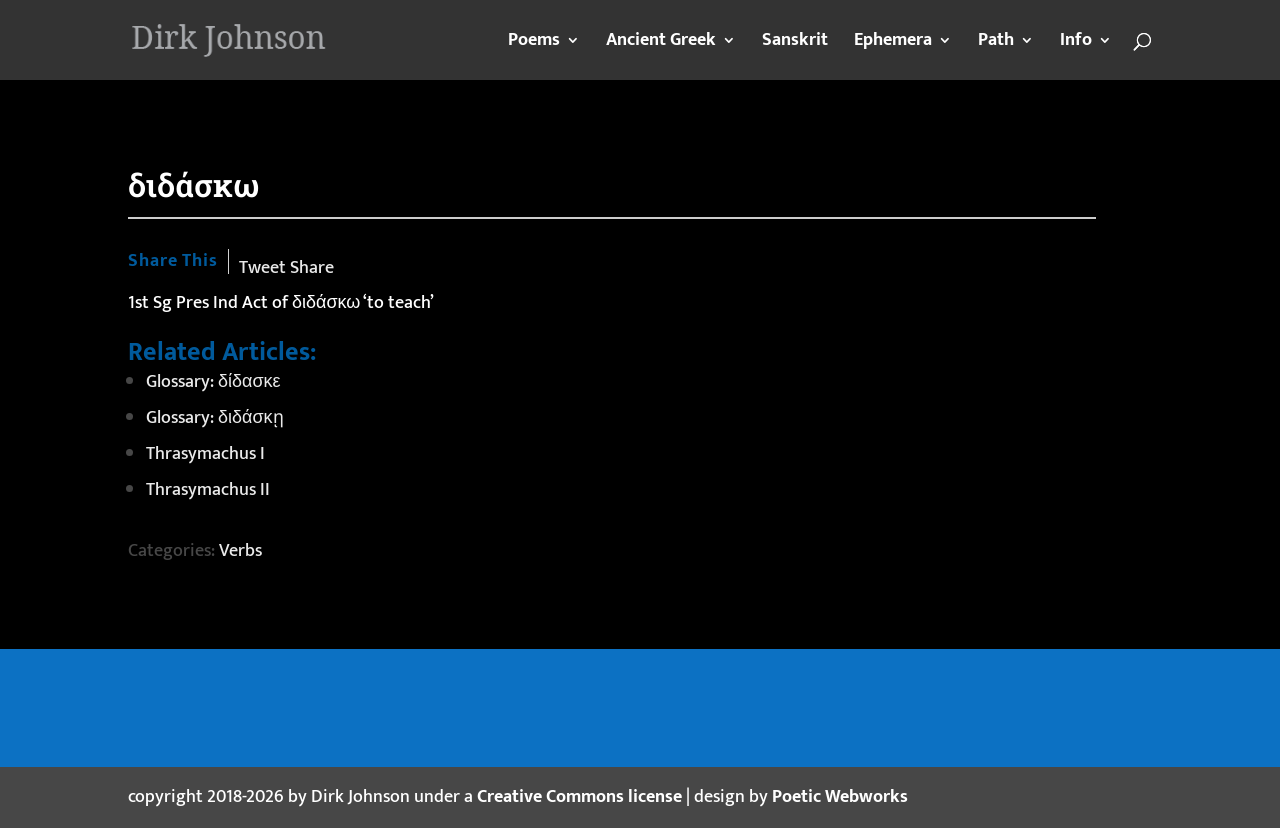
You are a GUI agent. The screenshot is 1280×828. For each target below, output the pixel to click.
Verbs (240, 551)
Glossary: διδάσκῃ (215, 418)
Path (996, 44)
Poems (534, 44)
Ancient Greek (661, 44)
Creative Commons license (579, 797)
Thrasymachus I (205, 454)
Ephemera (893, 44)
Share (312, 268)
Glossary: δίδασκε (213, 382)
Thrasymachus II (208, 490)
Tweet (262, 268)
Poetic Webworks (840, 797)
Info (1076, 44)
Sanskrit (795, 44)
